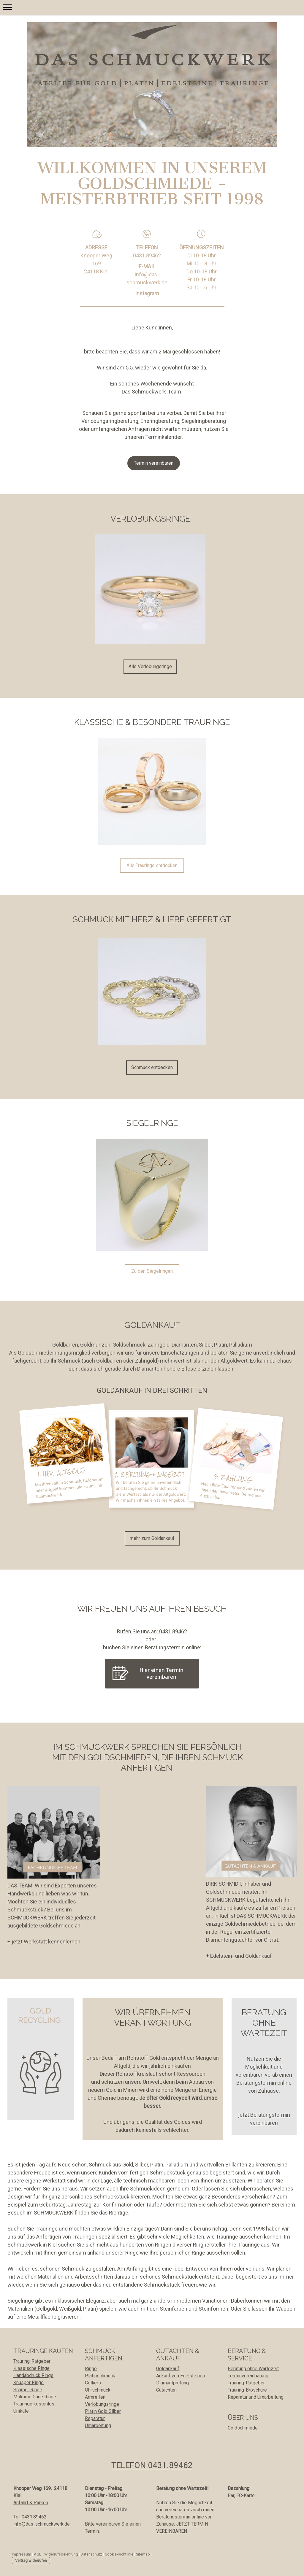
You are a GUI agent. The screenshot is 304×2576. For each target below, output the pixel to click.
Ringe (91, 2368)
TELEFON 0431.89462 (152, 2465)
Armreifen (95, 2397)
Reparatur (95, 2418)
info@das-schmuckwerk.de (41, 2524)
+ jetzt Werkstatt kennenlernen (43, 1941)
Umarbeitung (98, 2425)
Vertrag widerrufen (31, 2560)
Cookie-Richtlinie (119, 2554)
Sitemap (143, 2554)
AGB (38, 2554)
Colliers (93, 2383)
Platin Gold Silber (103, 2411)
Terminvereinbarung (248, 2376)
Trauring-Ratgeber (31, 2361)
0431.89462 (147, 255)
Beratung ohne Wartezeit (253, 2368)
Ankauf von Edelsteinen (180, 2376)
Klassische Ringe (31, 2368)
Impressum (21, 2554)
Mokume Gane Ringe (34, 2397)
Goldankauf (167, 2368)
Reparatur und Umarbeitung (256, 2397)
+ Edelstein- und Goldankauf (239, 1956)
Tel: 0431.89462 (30, 2517)
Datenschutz (91, 2554)
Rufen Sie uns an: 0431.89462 (152, 1631)
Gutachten (166, 2390)
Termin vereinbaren (153, 463)
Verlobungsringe (102, 2404)
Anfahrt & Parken (30, 2502)
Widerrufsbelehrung (61, 2554)
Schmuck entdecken (152, 1067)
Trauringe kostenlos (33, 2404)
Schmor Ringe (27, 2389)
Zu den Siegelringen (152, 1271)
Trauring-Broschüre (247, 2390)
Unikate (21, 2411)
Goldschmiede (243, 2428)
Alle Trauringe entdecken (152, 865)
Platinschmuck (100, 2376)
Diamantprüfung (172, 2383)
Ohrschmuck (97, 2390)
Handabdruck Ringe (33, 2375)
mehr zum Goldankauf (152, 1538)
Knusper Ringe (28, 2382)
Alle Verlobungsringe (150, 666)
